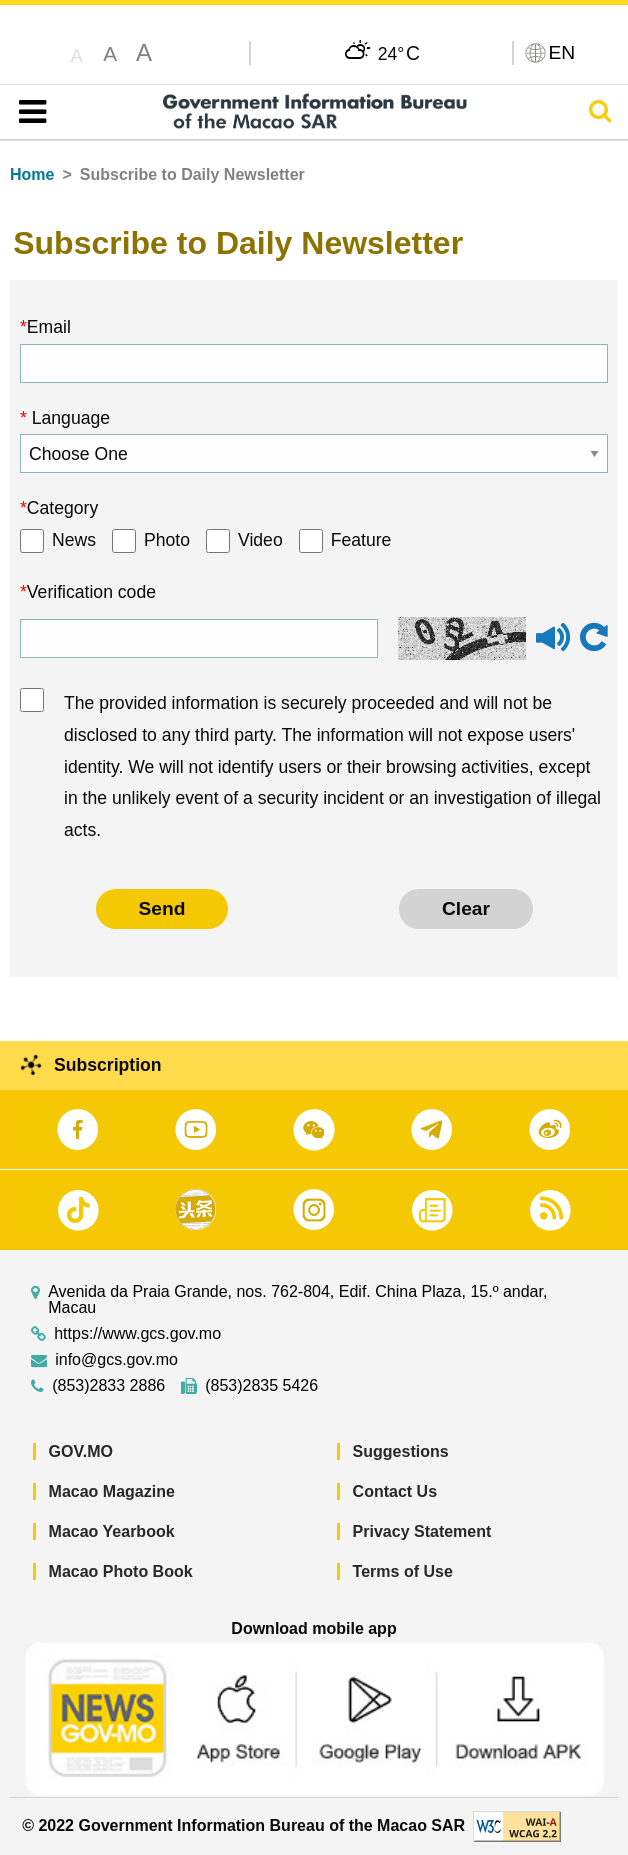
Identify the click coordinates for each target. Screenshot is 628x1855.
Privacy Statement (422, 1531)
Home (32, 174)
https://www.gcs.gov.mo (137, 1334)
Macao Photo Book (121, 1571)
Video (260, 540)
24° (399, 53)
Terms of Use (403, 1571)
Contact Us (395, 1491)
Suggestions (401, 1451)
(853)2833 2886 (108, 1386)
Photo (167, 540)
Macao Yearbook (112, 1531)
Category (62, 508)
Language (68, 418)
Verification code (91, 592)
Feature (361, 540)
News (74, 540)
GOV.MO (81, 1451)
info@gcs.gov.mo (116, 1360)
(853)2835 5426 (261, 1386)
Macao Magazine (112, 1491)
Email (49, 327)
